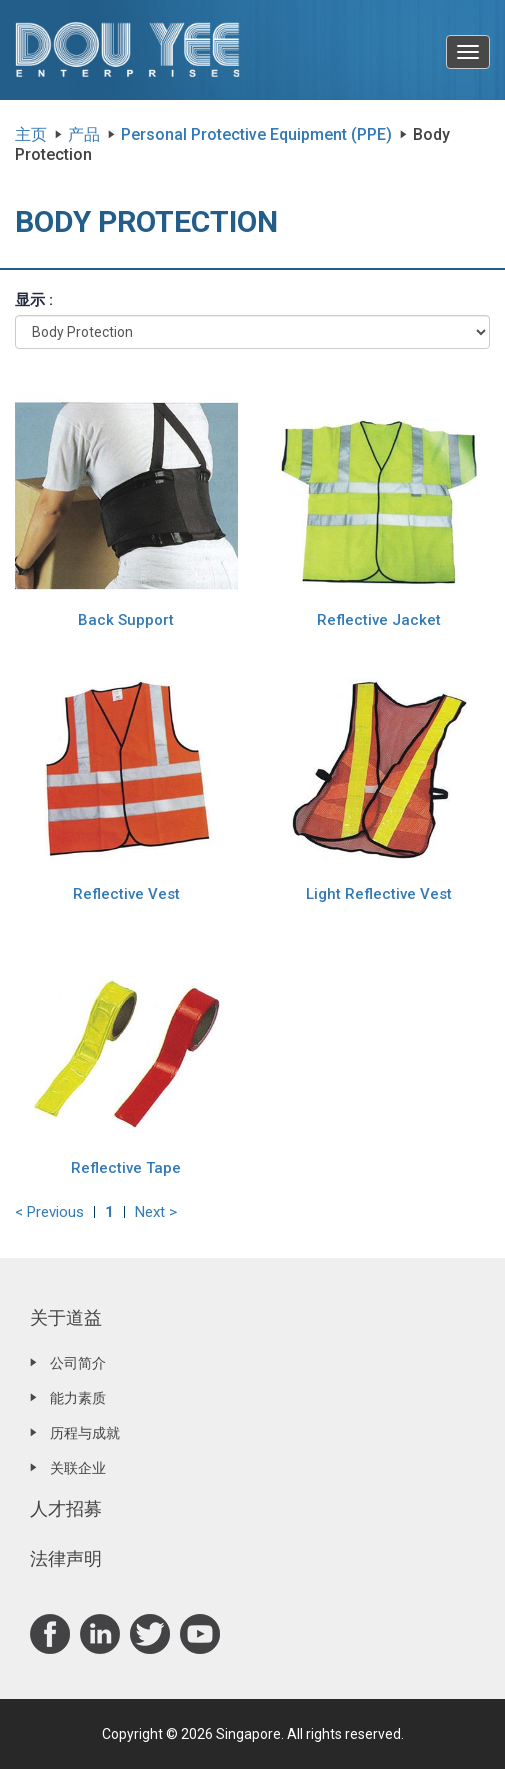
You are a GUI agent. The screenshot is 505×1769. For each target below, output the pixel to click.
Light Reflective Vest (379, 894)
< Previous (49, 1212)
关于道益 (66, 1317)
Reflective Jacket (379, 620)
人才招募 (66, 1508)
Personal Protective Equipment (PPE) (256, 134)
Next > (156, 1212)
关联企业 (78, 1468)
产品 (84, 134)
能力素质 (78, 1398)
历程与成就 (85, 1433)
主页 (31, 134)
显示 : (34, 300)
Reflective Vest (126, 894)
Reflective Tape (126, 1168)
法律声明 (66, 1558)
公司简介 (78, 1363)
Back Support (126, 620)
